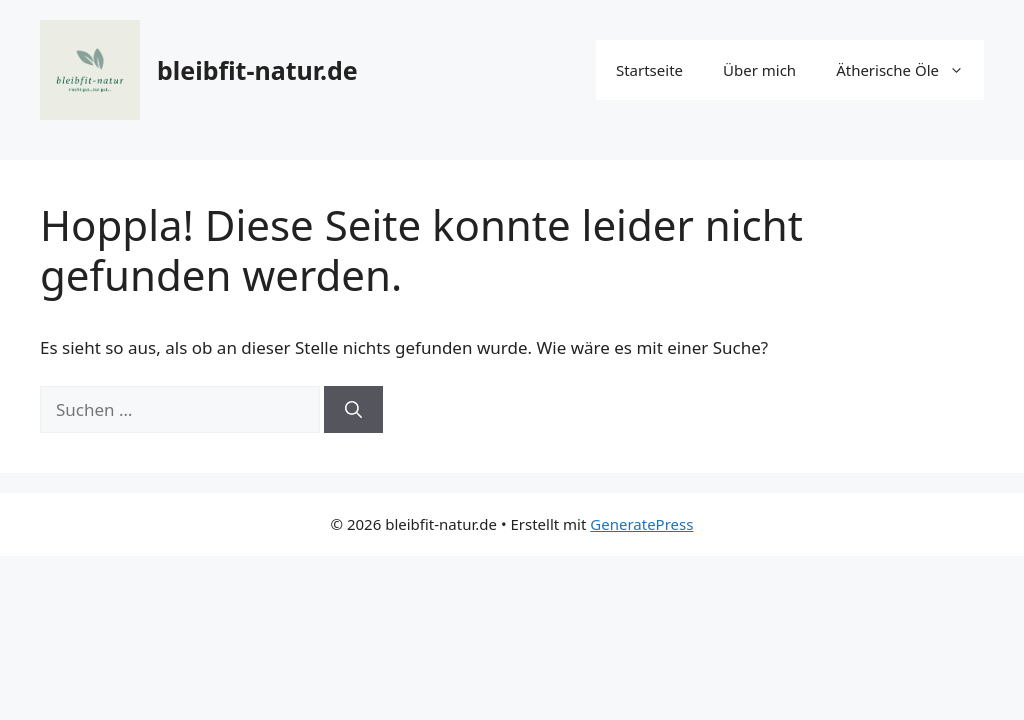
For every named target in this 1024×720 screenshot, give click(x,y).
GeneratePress (641, 524)
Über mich (759, 70)
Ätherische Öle (910, 70)
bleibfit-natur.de (257, 70)
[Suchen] (353, 410)
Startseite (649, 70)
